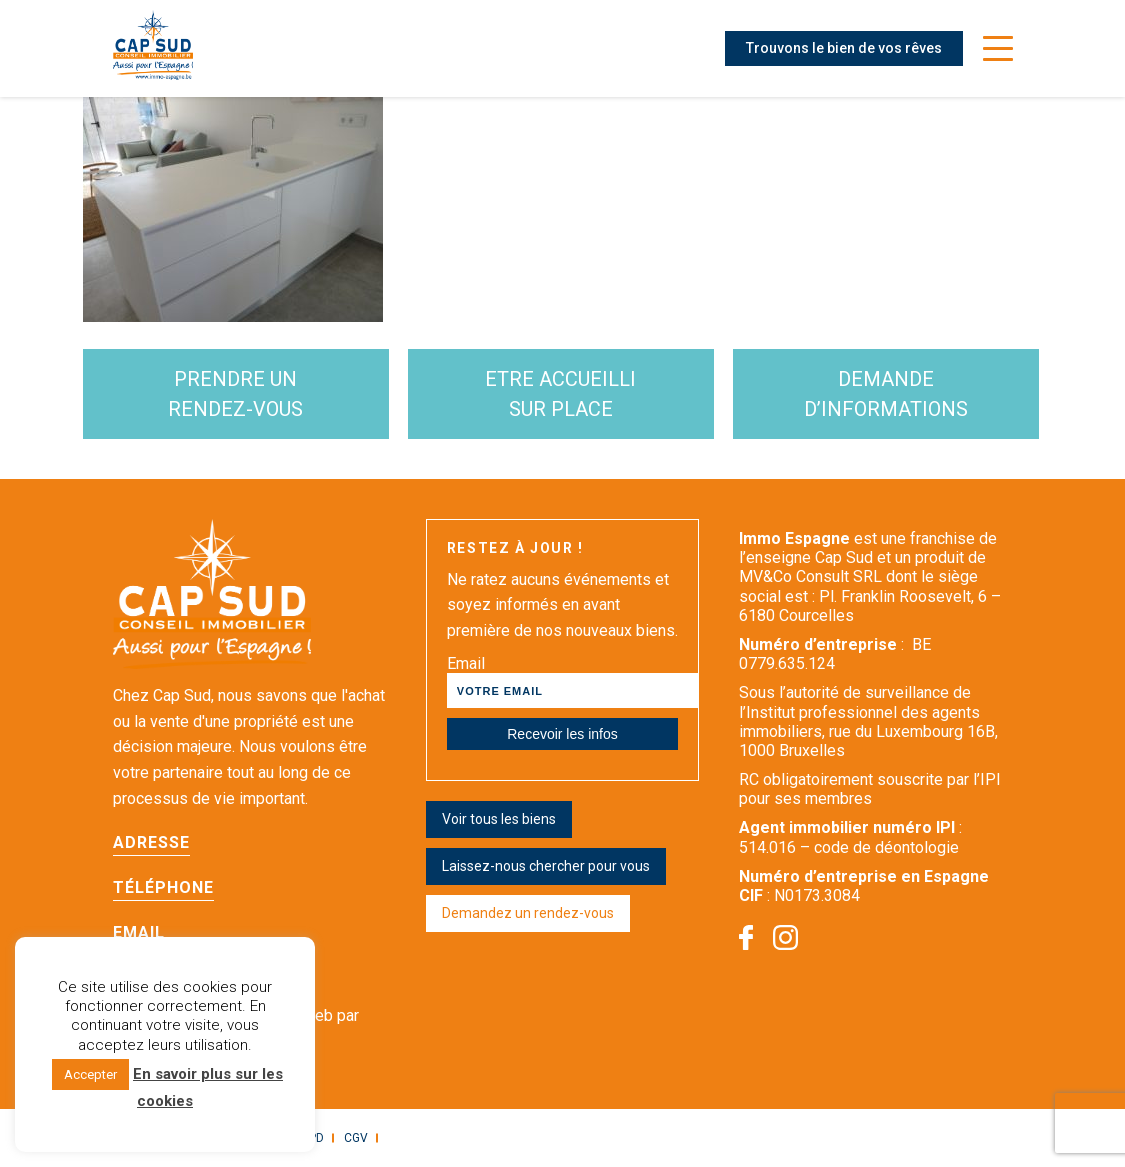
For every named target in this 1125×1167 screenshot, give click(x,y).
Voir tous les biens (499, 819)
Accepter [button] (90, 1074)
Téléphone (163, 887)
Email (139, 932)
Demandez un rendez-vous (528, 913)
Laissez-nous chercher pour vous (546, 866)
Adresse (151, 842)
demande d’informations (886, 394)
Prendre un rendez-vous (235, 394)
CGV (356, 1138)
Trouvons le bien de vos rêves (844, 48)
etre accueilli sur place (560, 394)
